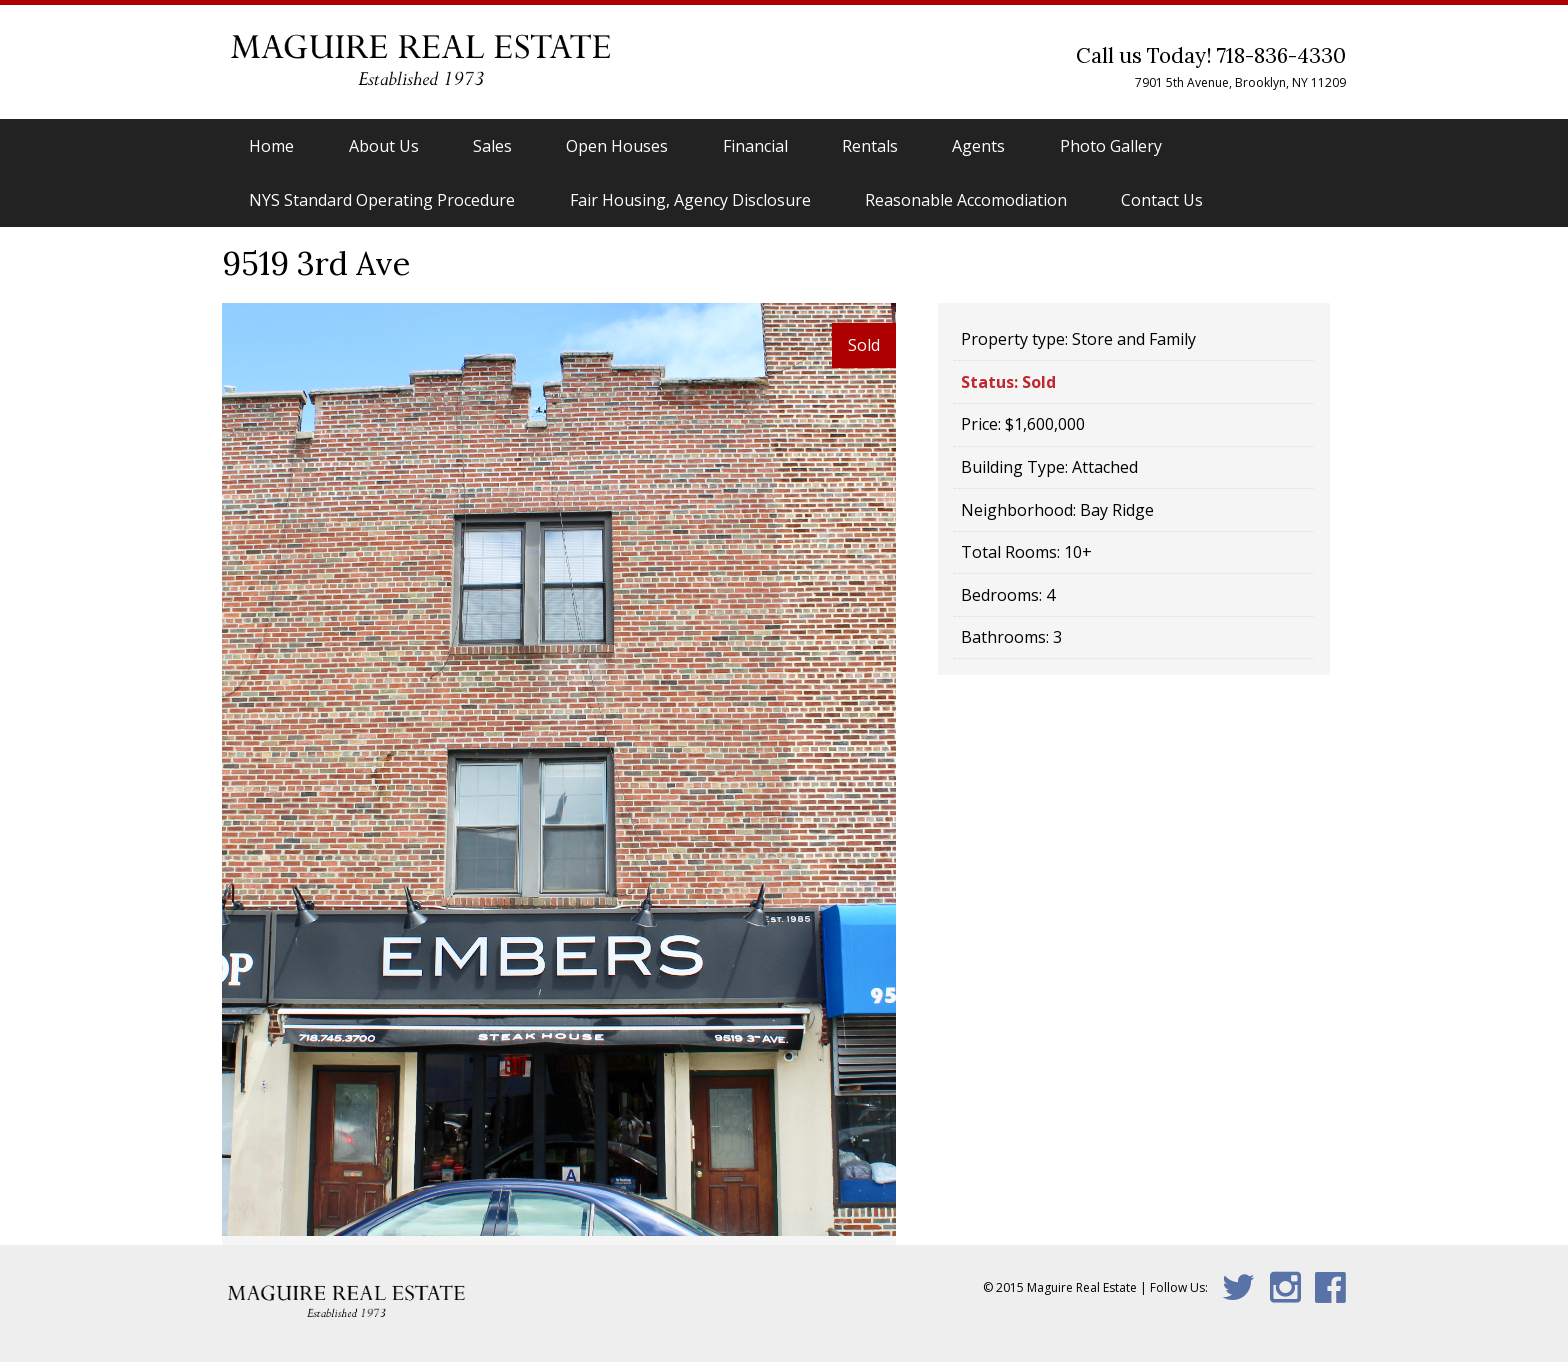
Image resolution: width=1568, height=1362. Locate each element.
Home (271, 146)
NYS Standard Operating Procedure (382, 200)
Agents (978, 146)
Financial (755, 146)
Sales (492, 146)
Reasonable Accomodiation (966, 200)
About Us (384, 146)
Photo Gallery (1111, 146)
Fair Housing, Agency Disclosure (690, 200)
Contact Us (1162, 200)
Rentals (870, 146)
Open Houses (617, 146)
